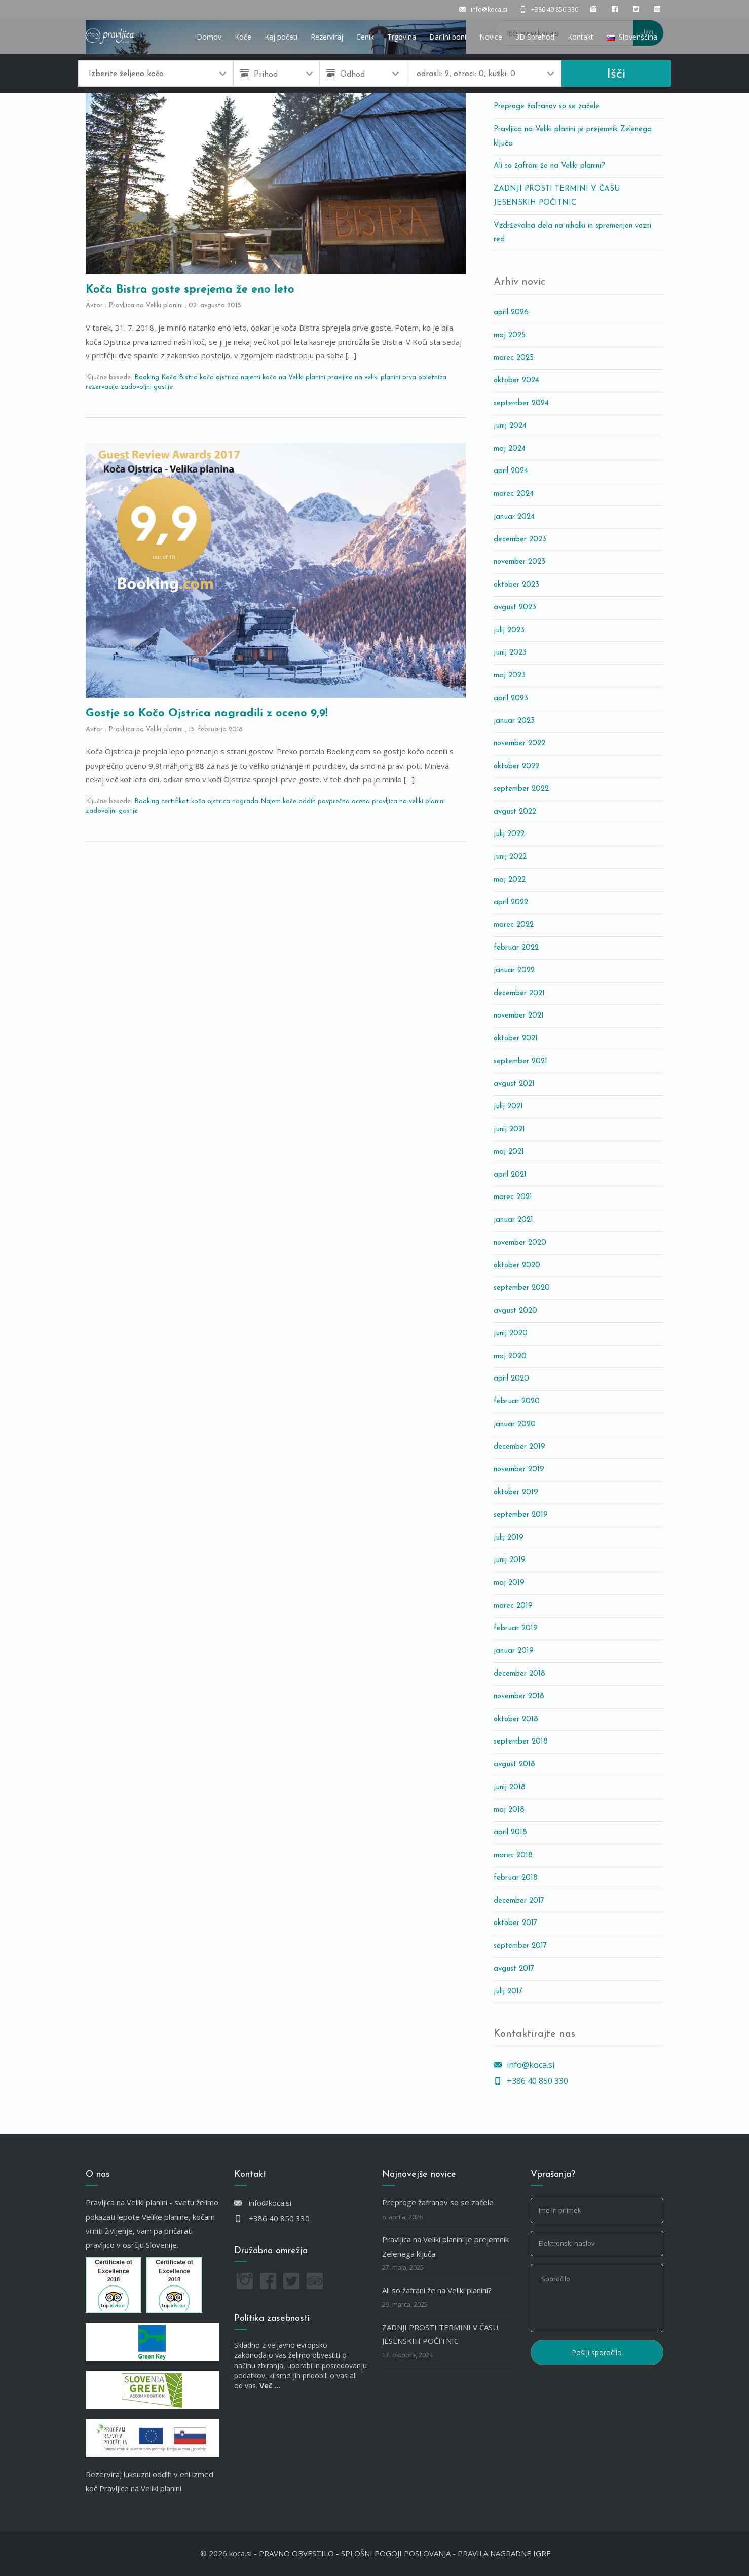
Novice (490, 37)
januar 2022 (514, 970)
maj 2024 (510, 449)
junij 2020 (511, 1333)
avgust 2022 (515, 812)
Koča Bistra (179, 377)
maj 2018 (509, 1810)
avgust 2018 (514, 1764)
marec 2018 (513, 1855)
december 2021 (519, 993)
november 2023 (519, 562)
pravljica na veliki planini (363, 377)
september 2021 (520, 1061)
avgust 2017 (514, 1969)
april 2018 (510, 1832)
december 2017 (519, 1901)
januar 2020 (515, 1424)
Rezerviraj (327, 37)
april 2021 (510, 1175)
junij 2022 (510, 857)
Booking (146, 377)
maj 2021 (509, 1152)
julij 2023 (509, 630)
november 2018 (519, 1696)
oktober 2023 (516, 585)
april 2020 (511, 1379)
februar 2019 (516, 1628)
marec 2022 (514, 925)
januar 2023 (514, 721)
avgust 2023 (515, 607)
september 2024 (521, 403)
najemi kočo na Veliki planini (283, 377)
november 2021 (519, 1016)
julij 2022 (509, 834)
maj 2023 (510, 675)
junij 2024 (510, 426)
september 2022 (521, 789)
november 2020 (520, 1243)
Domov (209, 37)
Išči (616, 74)
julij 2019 (508, 1538)
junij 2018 (510, 1787)
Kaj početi (281, 37)
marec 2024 (514, 494)
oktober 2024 (516, 380)
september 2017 (520, 1946)
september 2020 (522, 1288)
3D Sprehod (534, 37)
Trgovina (401, 37)
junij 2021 (509, 1129)
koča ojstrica (219, 377)
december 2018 (519, 1674)
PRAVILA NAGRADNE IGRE (504, 2553)
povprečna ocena (344, 801)
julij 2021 (508, 1106)
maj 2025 (510, 335)
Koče (243, 37)
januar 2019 (514, 1651)
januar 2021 (513, 1220)
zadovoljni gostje (147, 387)
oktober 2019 (516, 1492)
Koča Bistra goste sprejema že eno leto (190, 290)
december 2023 (520, 539)
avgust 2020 (515, 1311)
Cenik (365, 37)
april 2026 (511, 312)
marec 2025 (514, 358)
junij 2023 (510, 653)
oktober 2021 (516, 1038)
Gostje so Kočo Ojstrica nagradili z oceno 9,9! (206, 713)
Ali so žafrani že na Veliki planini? (549, 166)
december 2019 (519, 1447)
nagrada (245, 801)
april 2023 (511, 698)
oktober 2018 (516, 1719)
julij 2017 (508, 1992)
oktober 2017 (515, 1923)
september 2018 (521, 1742)
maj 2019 (509, 1583)
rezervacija (102, 387)
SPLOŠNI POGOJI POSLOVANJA (396, 2553)
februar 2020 (517, 1401)
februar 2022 (516, 948)
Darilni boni (447, 37)
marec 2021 (513, 1197)
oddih (307, 801)
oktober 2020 (517, 1265)
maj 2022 (510, 880)
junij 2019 (510, 1560)
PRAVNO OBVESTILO (296, 2553)
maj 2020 (510, 1356)
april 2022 (511, 902)
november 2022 (519, 743)
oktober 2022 (516, 766)
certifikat (175, 801)
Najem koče (278, 801)
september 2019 (521, 1515)
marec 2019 (513, 1606)
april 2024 (511, 471)
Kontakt (580, 37)
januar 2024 (514, 517)
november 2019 (519, 1469)
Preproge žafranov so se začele (547, 107)
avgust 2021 (514, 1084)
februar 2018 (516, 1878)
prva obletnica (424, 377)
